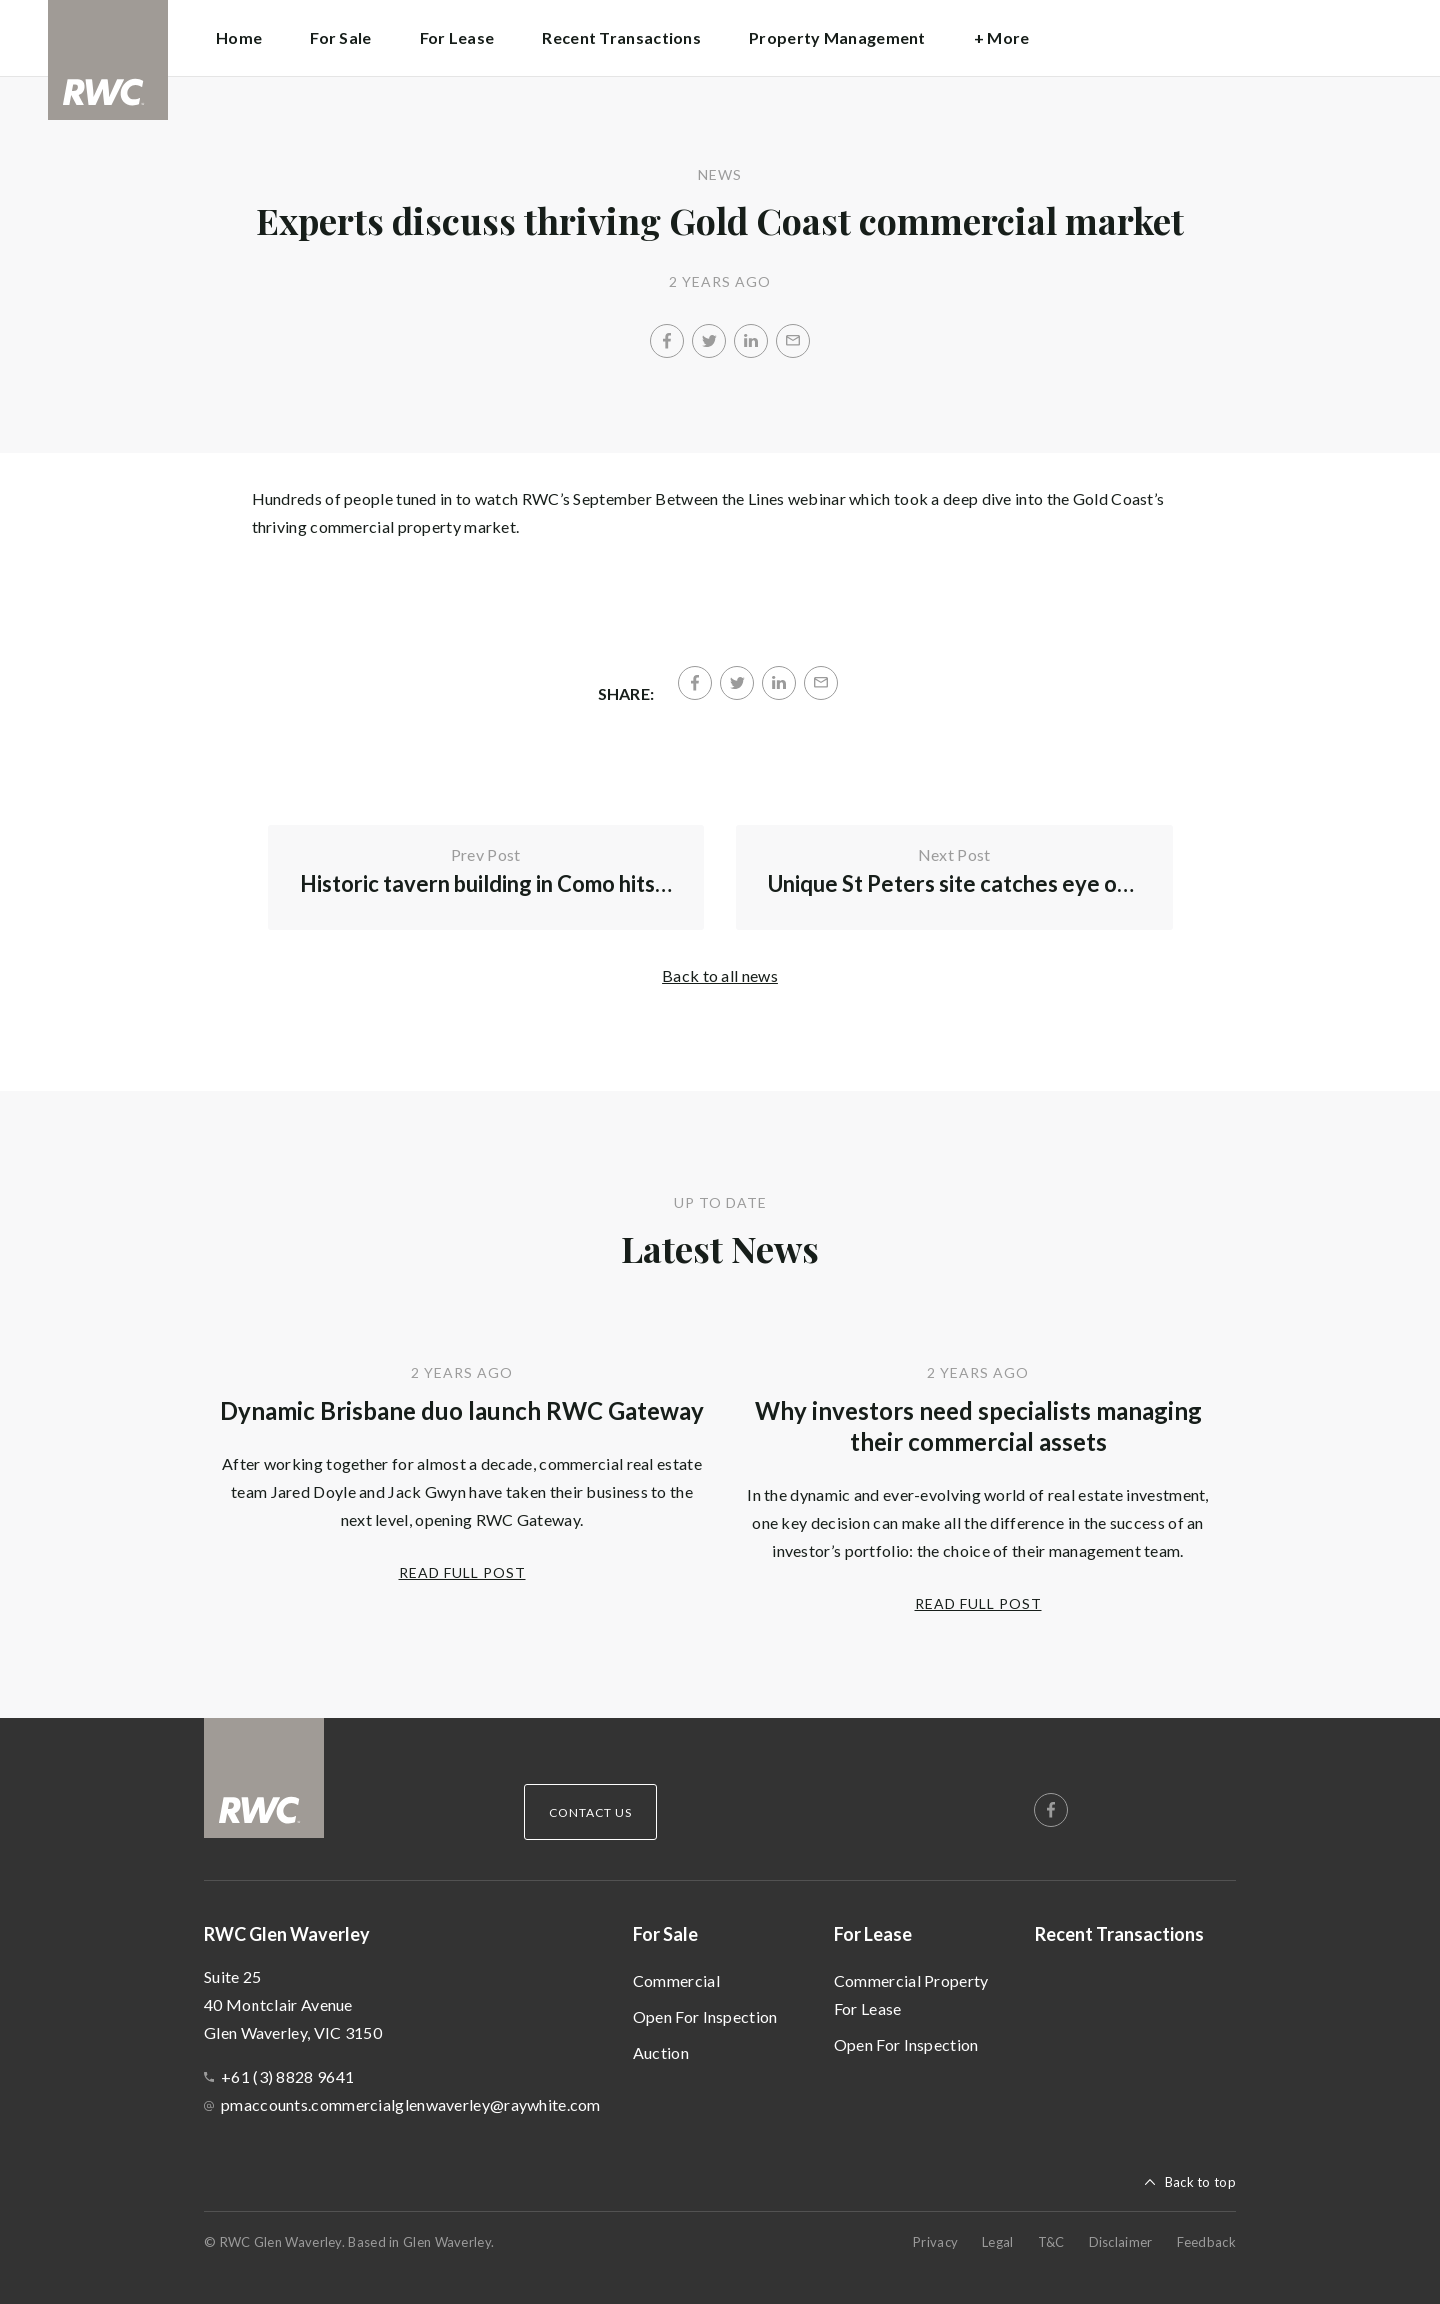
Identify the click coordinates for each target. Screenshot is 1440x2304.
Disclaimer (1121, 2242)
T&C (1051, 2242)
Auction (661, 2052)
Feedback (1206, 2242)
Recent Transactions (621, 37)
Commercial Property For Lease (911, 1994)
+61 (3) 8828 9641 (287, 2076)
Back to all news (720, 975)
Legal (998, 2242)
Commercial (676, 1980)
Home (239, 37)
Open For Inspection (705, 2016)
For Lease (873, 1934)
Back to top (1200, 2182)
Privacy (935, 2242)
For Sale (665, 1934)
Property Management (837, 37)
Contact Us (590, 1812)
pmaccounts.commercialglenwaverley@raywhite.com (411, 2104)
